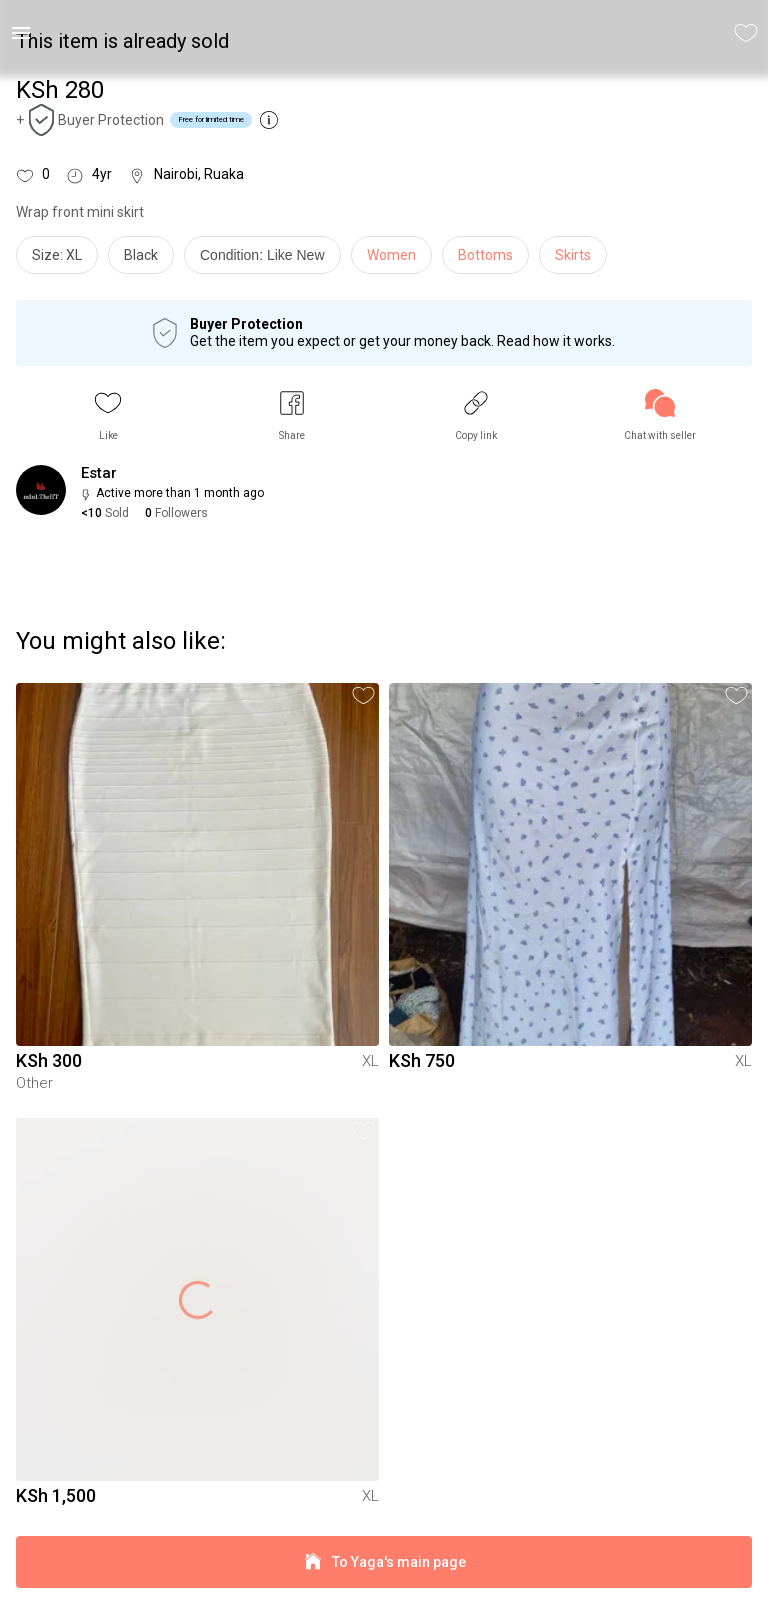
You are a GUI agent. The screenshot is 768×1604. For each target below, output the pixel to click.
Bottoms (485, 255)
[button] (108, 415)
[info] (267, 260)
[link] (660, 415)
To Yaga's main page (384, 1562)
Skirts (573, 255)
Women (391, 255)
